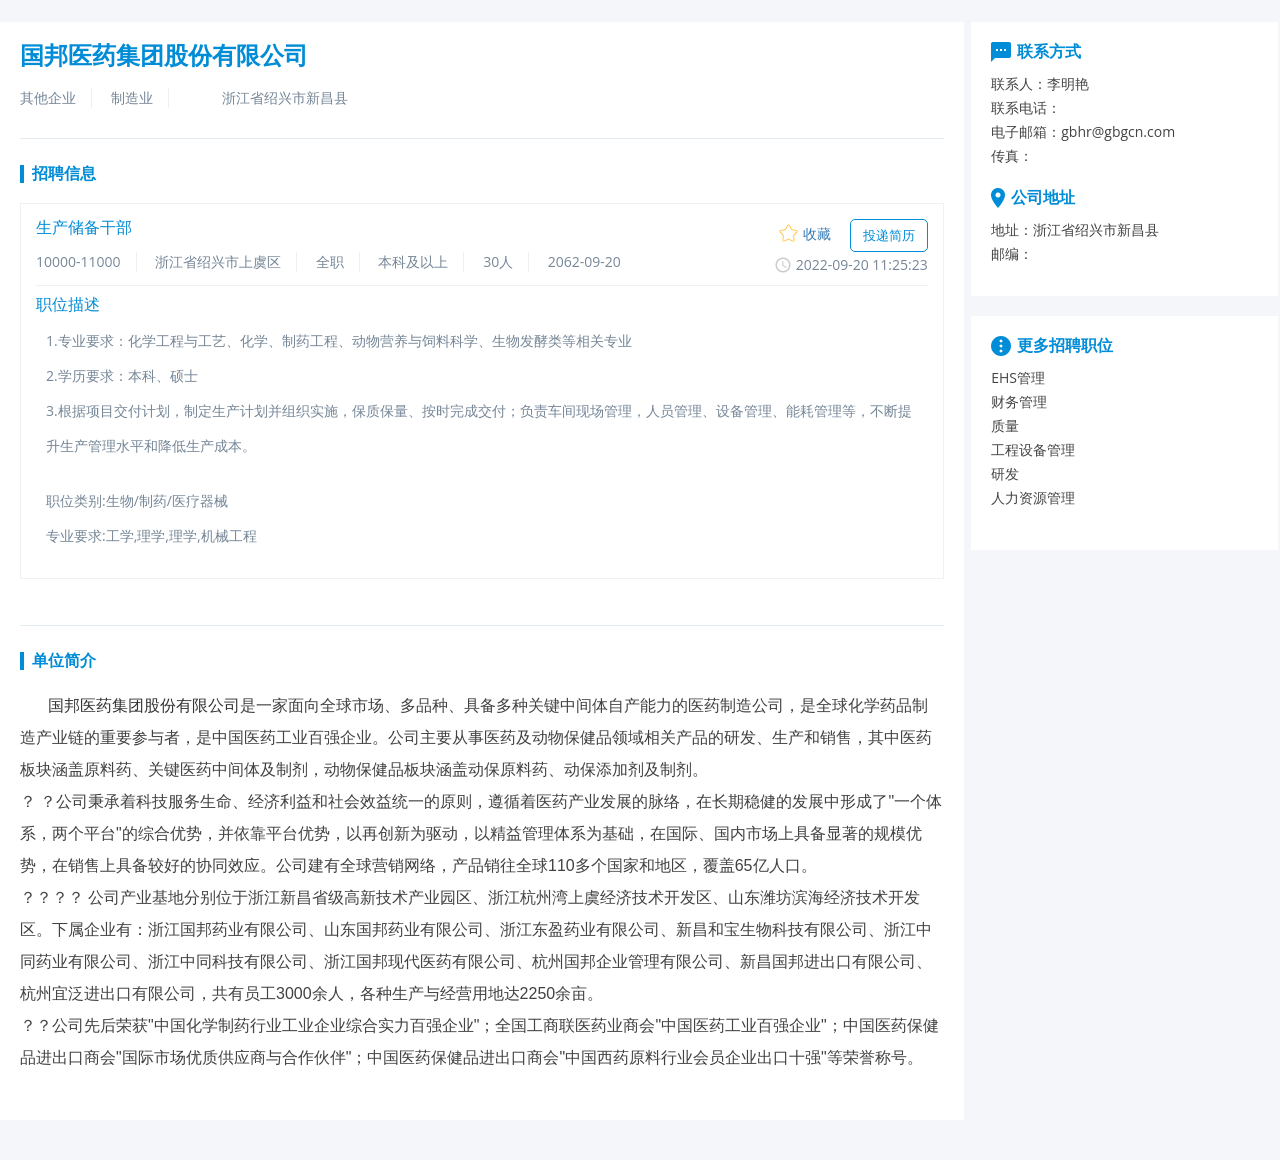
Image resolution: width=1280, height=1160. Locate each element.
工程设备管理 (1033, 449)
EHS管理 (1018, 377)
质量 (1005, 425)
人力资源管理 (1033, 497)
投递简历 (889, 235)
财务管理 (1019, 401)
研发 (1005, 473)
